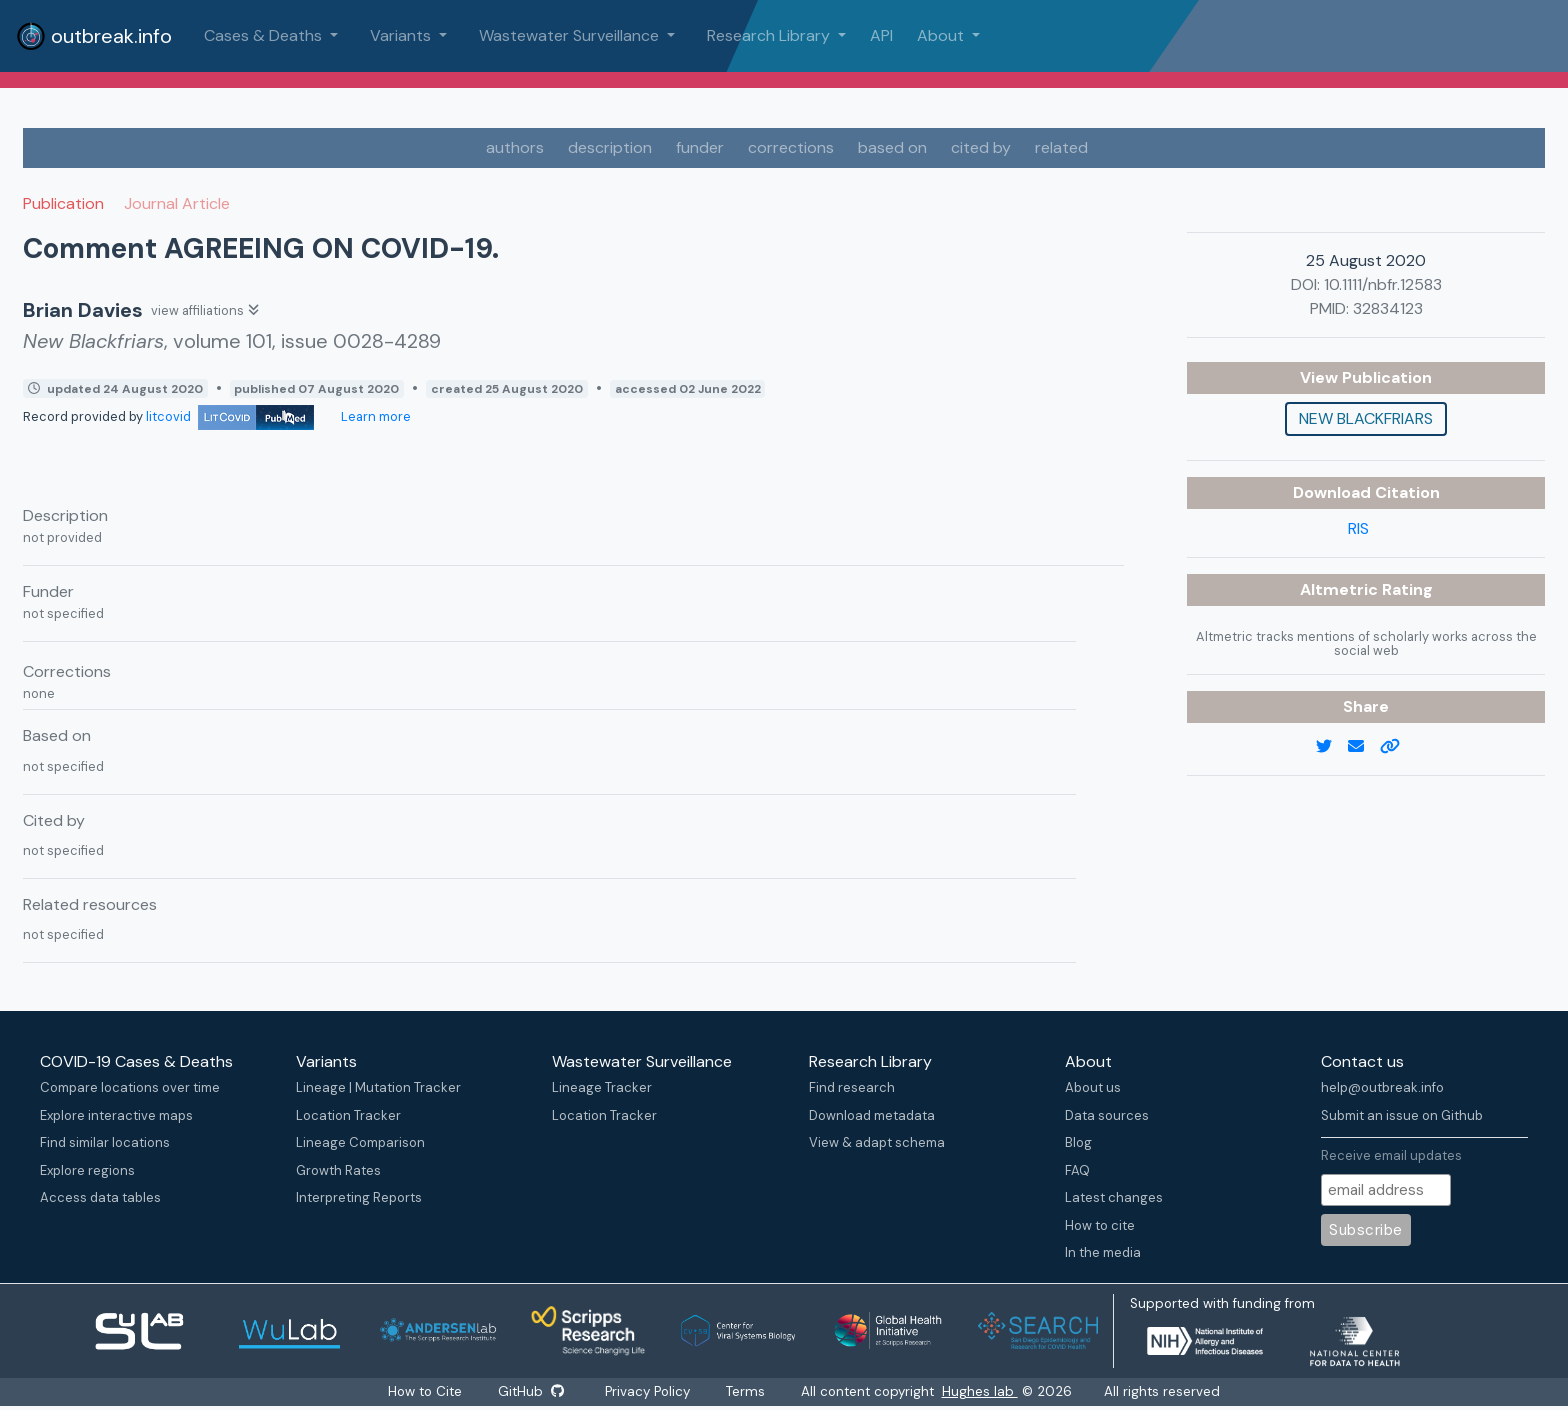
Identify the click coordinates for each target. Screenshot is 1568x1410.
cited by (981, 147)
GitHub (531, 1391)
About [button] (942, 35)
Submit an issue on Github (1402, 1115)
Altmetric (1341, 589)
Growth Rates (338, 1170)
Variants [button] (402, 35)
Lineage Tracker (602, 1087)
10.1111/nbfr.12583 (1383, 284)
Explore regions (87, 1170)
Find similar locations (105, 1142)
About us (1093, 1087)
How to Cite (426, 1391)
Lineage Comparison (360, 1142)
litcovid (230, 416)
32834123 (1388, 308)
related (1061, 147)
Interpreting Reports (359, 1197)
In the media (1103, 1252)
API (881, 35)
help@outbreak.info (1382, 1087)
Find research (852, 1087)
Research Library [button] (770, 35)
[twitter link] (1332, 747)
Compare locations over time (130, 1087)
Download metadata (872, 1115)
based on (892, 147)
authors (515, 147)
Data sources (1107, 1115)
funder (700, 147)
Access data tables (100, 1197)
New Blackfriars (1366, 418)
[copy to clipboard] (1398, 747)
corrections (791, 147)
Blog (1078, 1142)
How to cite (1100, 1225)
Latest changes (1114, 1197)
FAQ (1077, 1170)
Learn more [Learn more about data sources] (374, 416)
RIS (1358, 528)
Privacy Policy (648, 1391)
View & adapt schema (877, 1142)
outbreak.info (94, 36)
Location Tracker (348, 1115)
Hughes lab (981, 1391)
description (610, 147)
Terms (746, 1391)
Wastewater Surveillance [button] (571, 35)
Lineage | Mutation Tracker (378, 1087)
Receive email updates (1391, 1155)
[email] (1364, 747)
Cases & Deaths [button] (265, 35)
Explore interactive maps (116, 1115)
